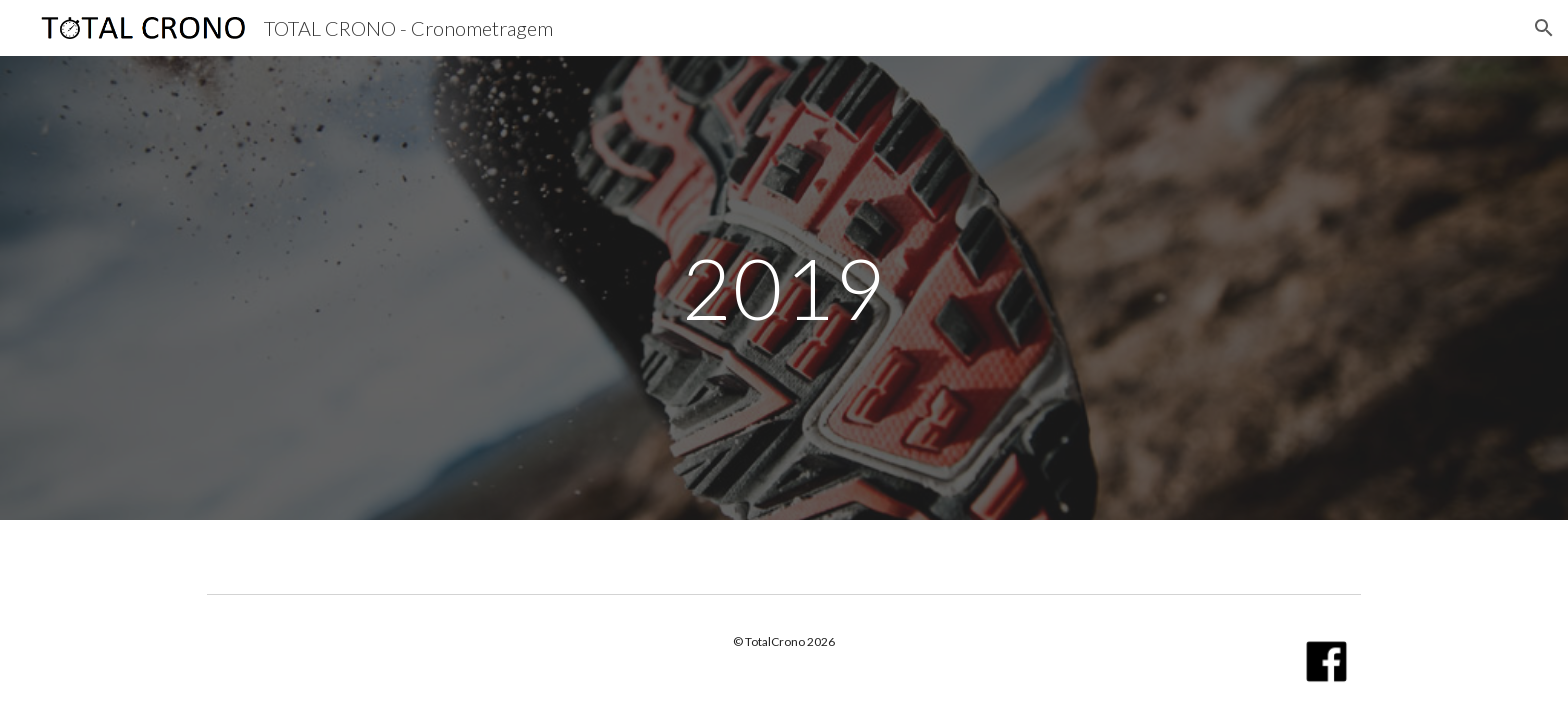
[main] (784, 287)
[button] (1544, 28)
